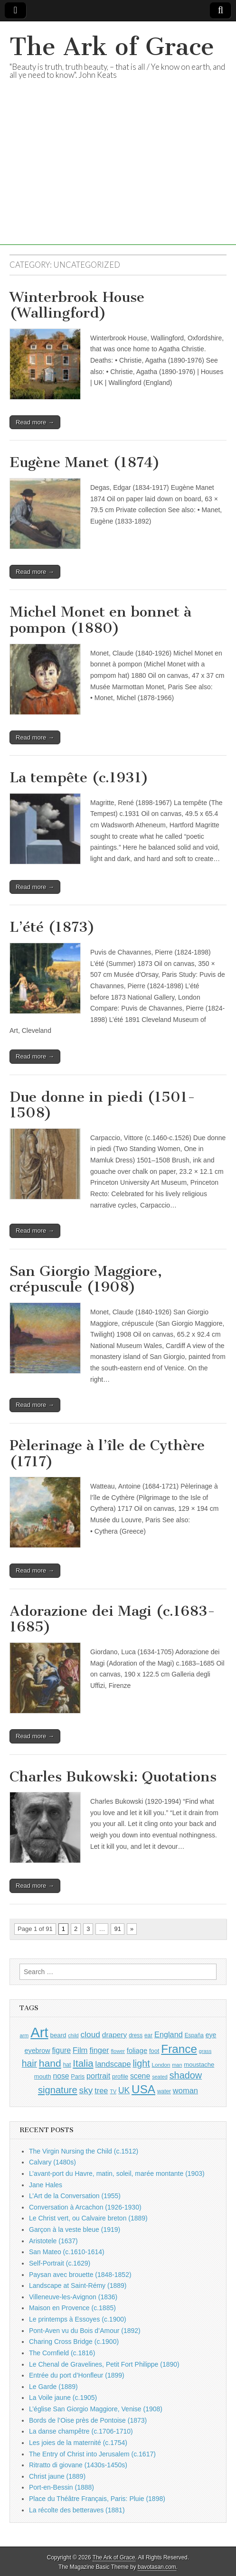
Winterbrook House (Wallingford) (76, 305)
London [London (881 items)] (161, 2064)
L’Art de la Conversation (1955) (75, 2196)
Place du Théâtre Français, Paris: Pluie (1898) (97, 2498)
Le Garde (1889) (53, 2386)
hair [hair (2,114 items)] (29, 2064)
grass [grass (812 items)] (205, 2051)
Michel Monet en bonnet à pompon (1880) (100, 620)
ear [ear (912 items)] (148, 2035)
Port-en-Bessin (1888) (61, 2487)
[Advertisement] (118, 178)
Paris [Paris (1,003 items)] (78, 2076)
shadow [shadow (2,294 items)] (186, 2075)
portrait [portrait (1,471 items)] (98, 2075)
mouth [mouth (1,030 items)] (42, 2076)
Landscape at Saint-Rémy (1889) (77, 2285)
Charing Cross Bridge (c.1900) (74, 2341)
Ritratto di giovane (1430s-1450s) (78, 2465)
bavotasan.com (157, 2567)
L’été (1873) (52, 927)
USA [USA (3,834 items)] (143, 2089)
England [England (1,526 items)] (168, 2034)
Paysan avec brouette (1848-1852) (80, 2274)
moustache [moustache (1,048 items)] (199, 2064)
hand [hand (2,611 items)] (50, 2063)
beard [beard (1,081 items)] (58, 2035)
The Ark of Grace (111, 46)
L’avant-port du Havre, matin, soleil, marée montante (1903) (117, 2173)
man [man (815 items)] (177, 2065)
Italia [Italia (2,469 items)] (83, 2063)
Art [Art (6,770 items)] (39, 2032)
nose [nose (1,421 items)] (61, 2076)
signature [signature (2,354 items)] (57, 2090)
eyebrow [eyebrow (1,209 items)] (37, 2050)
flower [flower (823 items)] (117, 2051)
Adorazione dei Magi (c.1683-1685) (112, 1619)
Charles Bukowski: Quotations (113, 1776)
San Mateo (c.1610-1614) (66, 2252)
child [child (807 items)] (73, 2035)
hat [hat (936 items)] (67, 2064)
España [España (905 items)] (194, 2035)
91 (117, 1928)
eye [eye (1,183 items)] (211, 2035)
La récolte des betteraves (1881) (77, 2510)
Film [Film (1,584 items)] (80, 2050)
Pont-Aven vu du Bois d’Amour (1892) (85, 2330)
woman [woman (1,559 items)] (185, 2090)
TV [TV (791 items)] (113, 2091)
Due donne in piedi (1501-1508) (102, 1105)
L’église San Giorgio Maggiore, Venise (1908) (95, 2409)
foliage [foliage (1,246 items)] (137, 2050)
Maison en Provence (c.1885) (72, 2308)
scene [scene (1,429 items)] (140, 2076)
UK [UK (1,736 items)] (124, 2090)
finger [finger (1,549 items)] (99, 2050)
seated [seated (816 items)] (160, 2077)
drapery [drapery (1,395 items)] (114, 2035)
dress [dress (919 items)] (135, 2035)
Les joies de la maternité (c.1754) (78, 2442)
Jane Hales (45, 2185)
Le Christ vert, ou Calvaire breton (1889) (88, 2218)
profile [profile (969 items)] (120, 2076)
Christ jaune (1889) (57, 2476)
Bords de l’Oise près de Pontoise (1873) (88, 2420)
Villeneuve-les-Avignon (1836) (73, 2297)
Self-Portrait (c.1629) (59, 2263)
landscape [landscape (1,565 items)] (113, 2064)
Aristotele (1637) (53, 2241)
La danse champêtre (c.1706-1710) (81, 2431)
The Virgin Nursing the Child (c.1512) (83, 2151)
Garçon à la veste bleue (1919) (74, 2229)
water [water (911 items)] (164, 2091)
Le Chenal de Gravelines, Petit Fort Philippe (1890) (104, 2364)
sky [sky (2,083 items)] (86, 2090)
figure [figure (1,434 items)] (61, 2050)
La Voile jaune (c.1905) (63, 2397)
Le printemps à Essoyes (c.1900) (77, 2319)
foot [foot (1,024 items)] (154, 2050)
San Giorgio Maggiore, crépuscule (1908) (85, 1279)
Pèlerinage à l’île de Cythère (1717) (107, 1453)
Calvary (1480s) (52, 2162)
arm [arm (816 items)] (24, 2035)
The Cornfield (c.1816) (62, 2353)
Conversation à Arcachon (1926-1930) (85, 2207)
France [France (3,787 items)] (179, 2048)
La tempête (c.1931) (79, 777)
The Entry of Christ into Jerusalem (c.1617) (92, 2454)
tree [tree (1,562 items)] (101, 2090)
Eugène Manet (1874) (84, 462)
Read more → (35, 422)
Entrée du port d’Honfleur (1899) (76, 2375)
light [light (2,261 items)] (141, 2063)
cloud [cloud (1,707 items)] (90, 2034)
